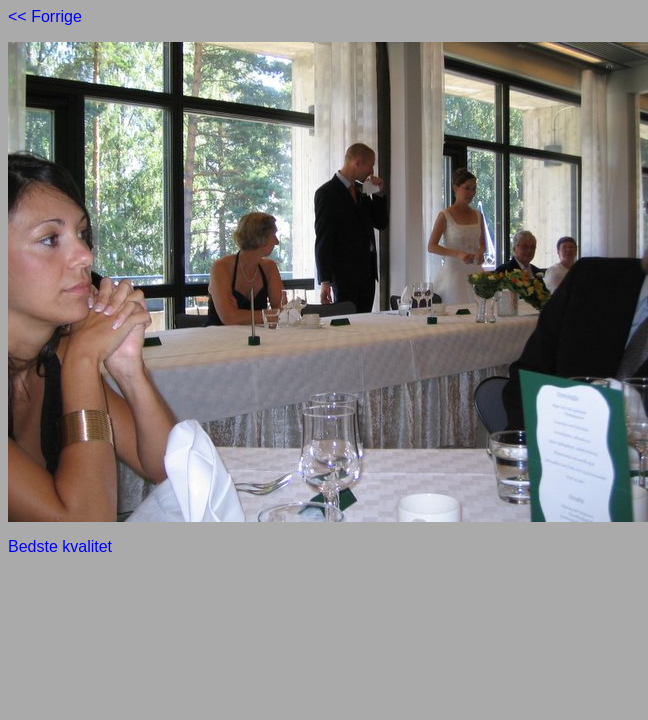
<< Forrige (45, 16)
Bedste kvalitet (60, 546)
